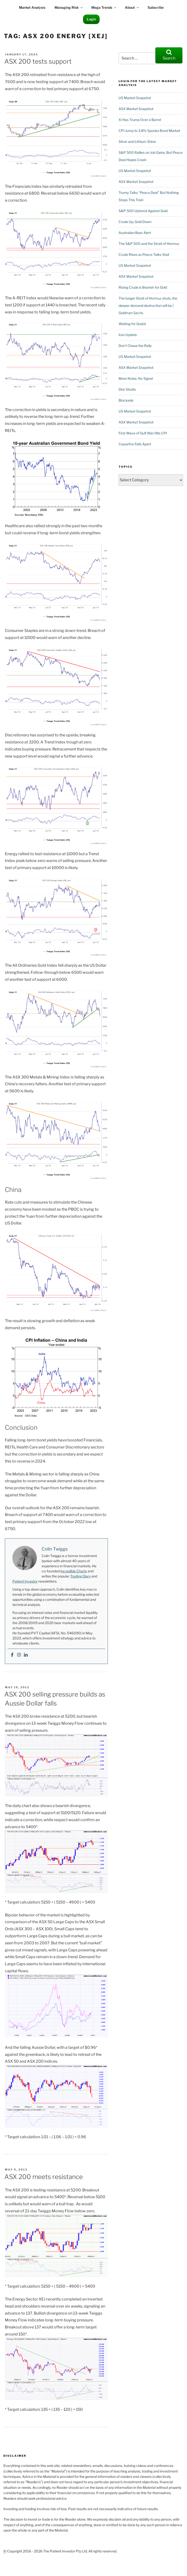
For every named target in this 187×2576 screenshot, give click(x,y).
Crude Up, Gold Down (135, 222)
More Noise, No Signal (136, 378)
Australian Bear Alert (135, 233)
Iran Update (128, 335)
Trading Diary (80, 1576)
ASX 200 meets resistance (43, 2176)
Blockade (126, 400)
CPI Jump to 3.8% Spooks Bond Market (149, 131)
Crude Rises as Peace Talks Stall (144, 254)
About (132, 7)
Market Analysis (32, 7)
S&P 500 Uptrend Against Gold (143, 211)
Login (91, 19)
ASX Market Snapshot (136, 109)
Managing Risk (69, 7)
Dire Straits (127, 389)
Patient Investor (24, 1581)
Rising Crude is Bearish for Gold (143, 287)
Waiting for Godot (132, 324)
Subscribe (156, 7)
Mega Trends (104, 7)
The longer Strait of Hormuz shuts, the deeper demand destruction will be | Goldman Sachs (148, 305)
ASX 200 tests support (38, 61)
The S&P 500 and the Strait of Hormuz (149, 243)
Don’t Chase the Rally (135, 346)
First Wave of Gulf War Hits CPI (143, 433)
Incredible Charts (73, 1571)
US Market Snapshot (135, 98)
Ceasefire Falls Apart (135, 444)
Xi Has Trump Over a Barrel (140, 120)
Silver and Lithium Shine (137, 141)
